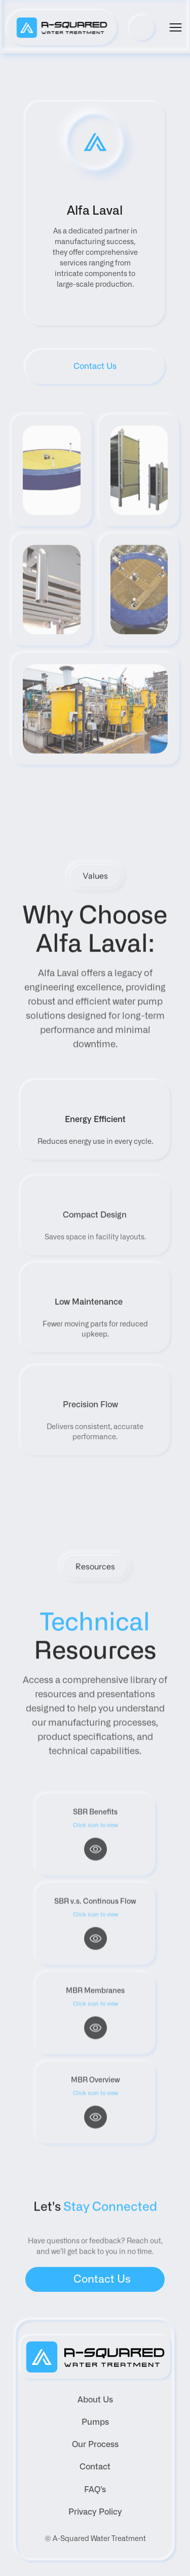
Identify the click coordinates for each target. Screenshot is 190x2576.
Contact (95, 2467)
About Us (95, 2400)
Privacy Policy (95, 2512)
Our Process (95, 2445)
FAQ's (95, 2490)
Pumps (95, 2422)
